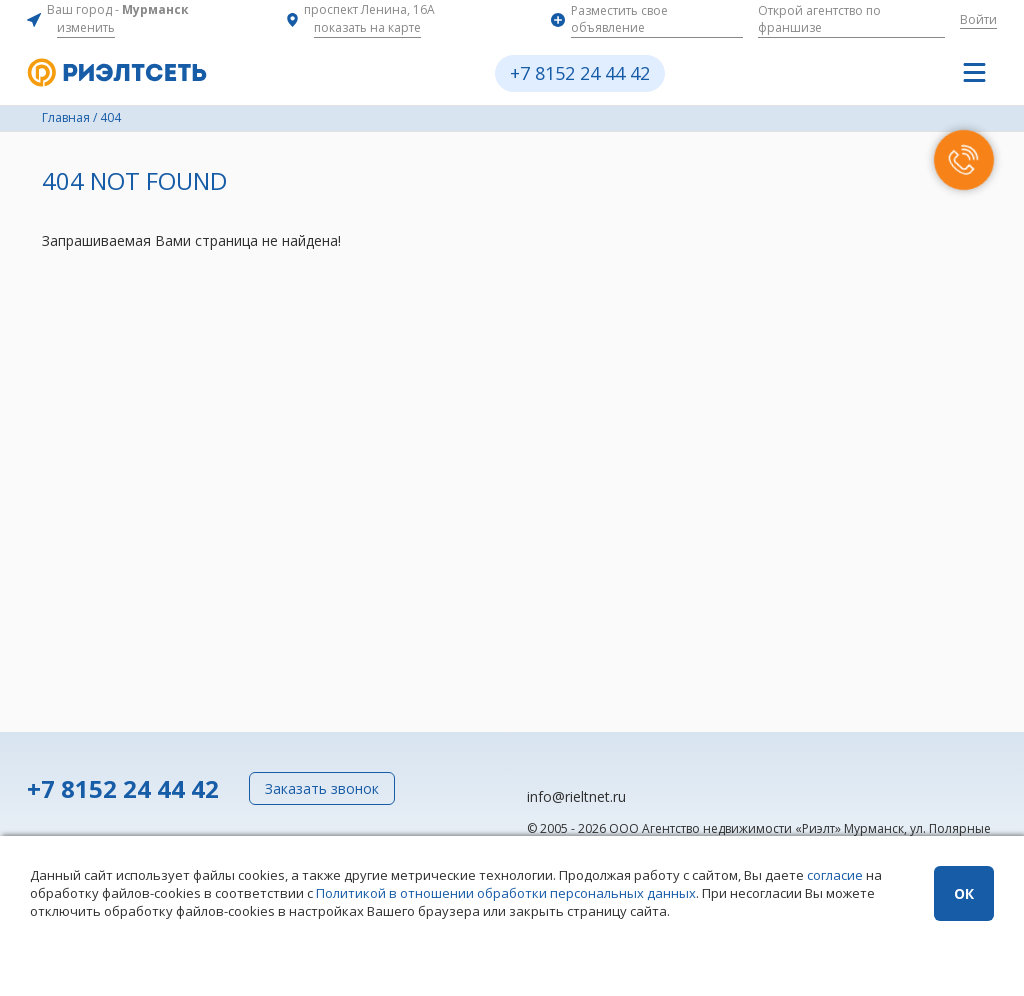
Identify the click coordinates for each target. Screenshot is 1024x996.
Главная (66, 117)
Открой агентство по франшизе (819, 19)
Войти (978, 19)
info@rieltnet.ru (576, 796)
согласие (835, 875)
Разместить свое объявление (619, 19)
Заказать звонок (322, 788)
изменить (86, 27)
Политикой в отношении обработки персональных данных (506, 893)
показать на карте (367, 27)
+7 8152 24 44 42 (580, 73)
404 (110, 117)
